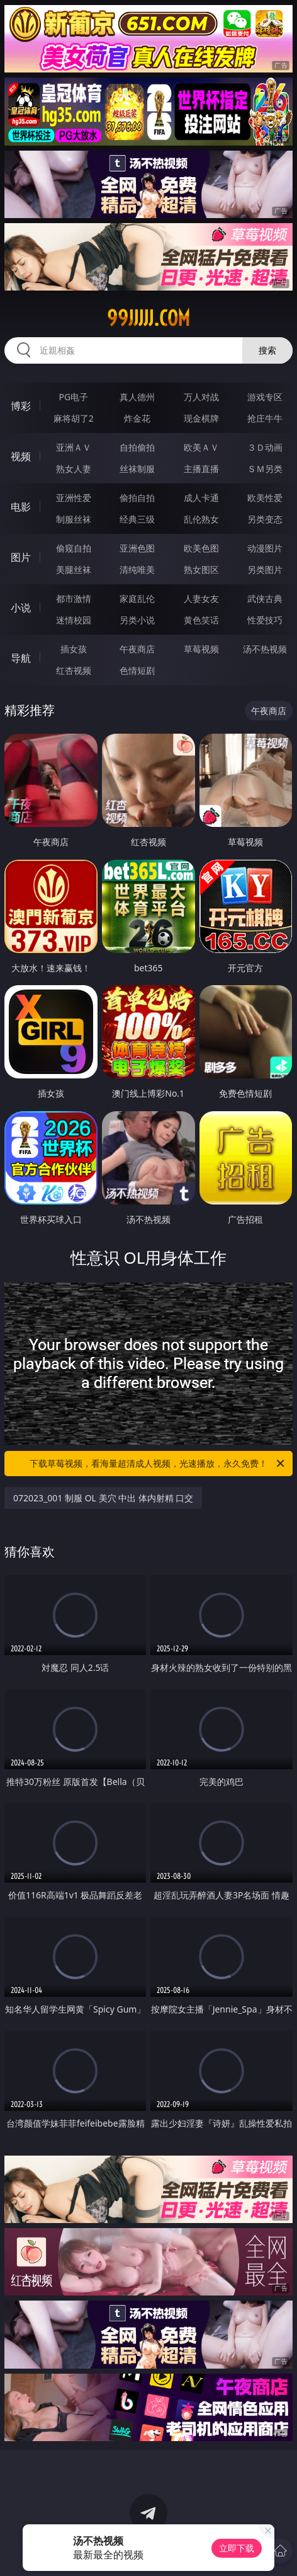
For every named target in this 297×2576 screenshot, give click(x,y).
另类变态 (265, 519)
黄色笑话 (201, 620)
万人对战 (201, 397)
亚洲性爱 (73, 498)
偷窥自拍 (73, 548)
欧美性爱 (265, 498)
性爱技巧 (265, 620)
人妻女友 (201, 598)
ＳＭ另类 (265, 469)
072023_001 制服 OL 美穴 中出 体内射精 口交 (103, 1498)
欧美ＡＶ (201, 447)
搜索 (267, 350)
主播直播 (201, 469)
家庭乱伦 (137, 598)
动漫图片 (265, 548)
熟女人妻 (73, 469)
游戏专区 (265, 397)
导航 (21, 658)
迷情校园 (73, 620)
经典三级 (137, 519)
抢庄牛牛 (265, 418)
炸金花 (137, 418)
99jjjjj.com (148, 318)
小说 (21, 608)
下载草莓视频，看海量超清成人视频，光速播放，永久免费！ (158, 1463)
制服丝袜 (73, 519)
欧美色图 (201, 548)
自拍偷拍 (137, 447)
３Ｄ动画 (265, 447)
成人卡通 (201, 498)
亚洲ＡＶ (73, 447)
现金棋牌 (201, 418)
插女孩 (73, 649)
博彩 (21, 406)
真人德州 (137, 397)
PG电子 (73, 397)
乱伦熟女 (201, 519)
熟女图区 (201, 569)
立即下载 (236, 2548)
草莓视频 (201, 649)
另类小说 (137, 620)
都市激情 (73, 598)
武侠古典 (265, 598)
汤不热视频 (265, 649)
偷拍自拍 (137, 498)
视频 (21, 456)
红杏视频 (73, 670)
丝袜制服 (137, 469)
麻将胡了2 (73, 418)
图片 (21, 557)
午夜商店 (137, 649)
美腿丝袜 (73, 569)
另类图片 (265, 569)
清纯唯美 (137, 569)
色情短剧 (137, 670)
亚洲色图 (137, 548)
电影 (21, 507)
